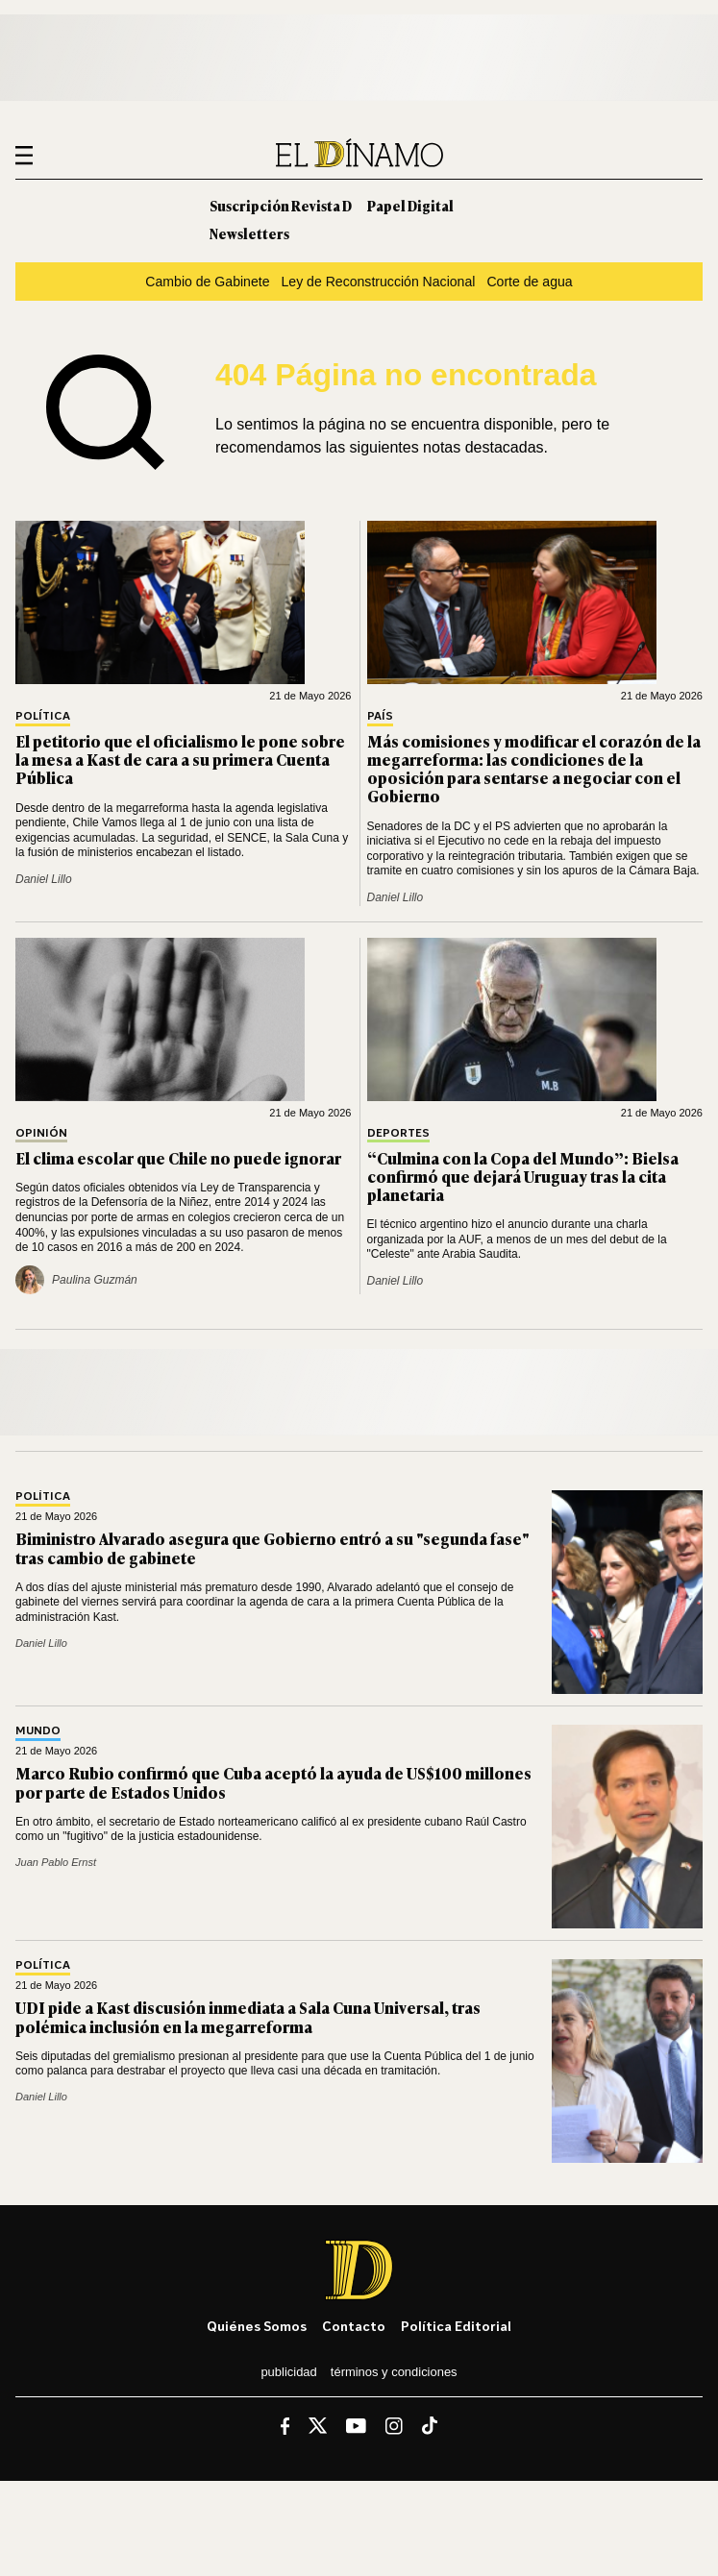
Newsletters (249, 233)
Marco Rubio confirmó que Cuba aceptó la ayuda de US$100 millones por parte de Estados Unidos (273, 1782)
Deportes (398, 1133)
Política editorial (456, 2326)
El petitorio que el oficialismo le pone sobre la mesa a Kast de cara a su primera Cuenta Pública (180, 759)
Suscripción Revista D (281, 205)
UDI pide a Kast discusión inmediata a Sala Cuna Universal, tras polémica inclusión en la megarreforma (248, 2016)
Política (42, 716)
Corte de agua (529, 281)
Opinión (41, 1133)
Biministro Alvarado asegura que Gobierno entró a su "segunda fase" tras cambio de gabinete (272, 1547)
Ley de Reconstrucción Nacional (379, 281)
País (380, 716)
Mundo (38, 1731)
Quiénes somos (257, 2326)
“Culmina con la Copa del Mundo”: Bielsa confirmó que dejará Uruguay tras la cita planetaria (523, 1176)
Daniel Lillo (43, 879)
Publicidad (288, 2372)
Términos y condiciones (394, 2372)
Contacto (353, 2326)
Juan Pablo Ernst (55, 1862)
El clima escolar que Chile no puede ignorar (178, 1157)
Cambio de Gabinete (207, 281)
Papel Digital (410, 205)
